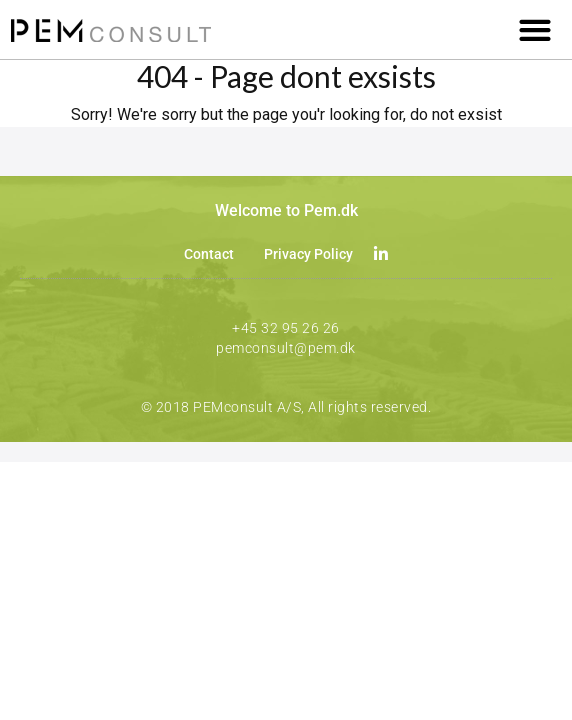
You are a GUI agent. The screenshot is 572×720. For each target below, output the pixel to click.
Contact (209, 254)
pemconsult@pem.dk (286, 348)
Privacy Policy (308, 254)
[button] (535, 29)
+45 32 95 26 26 (286, 328)
